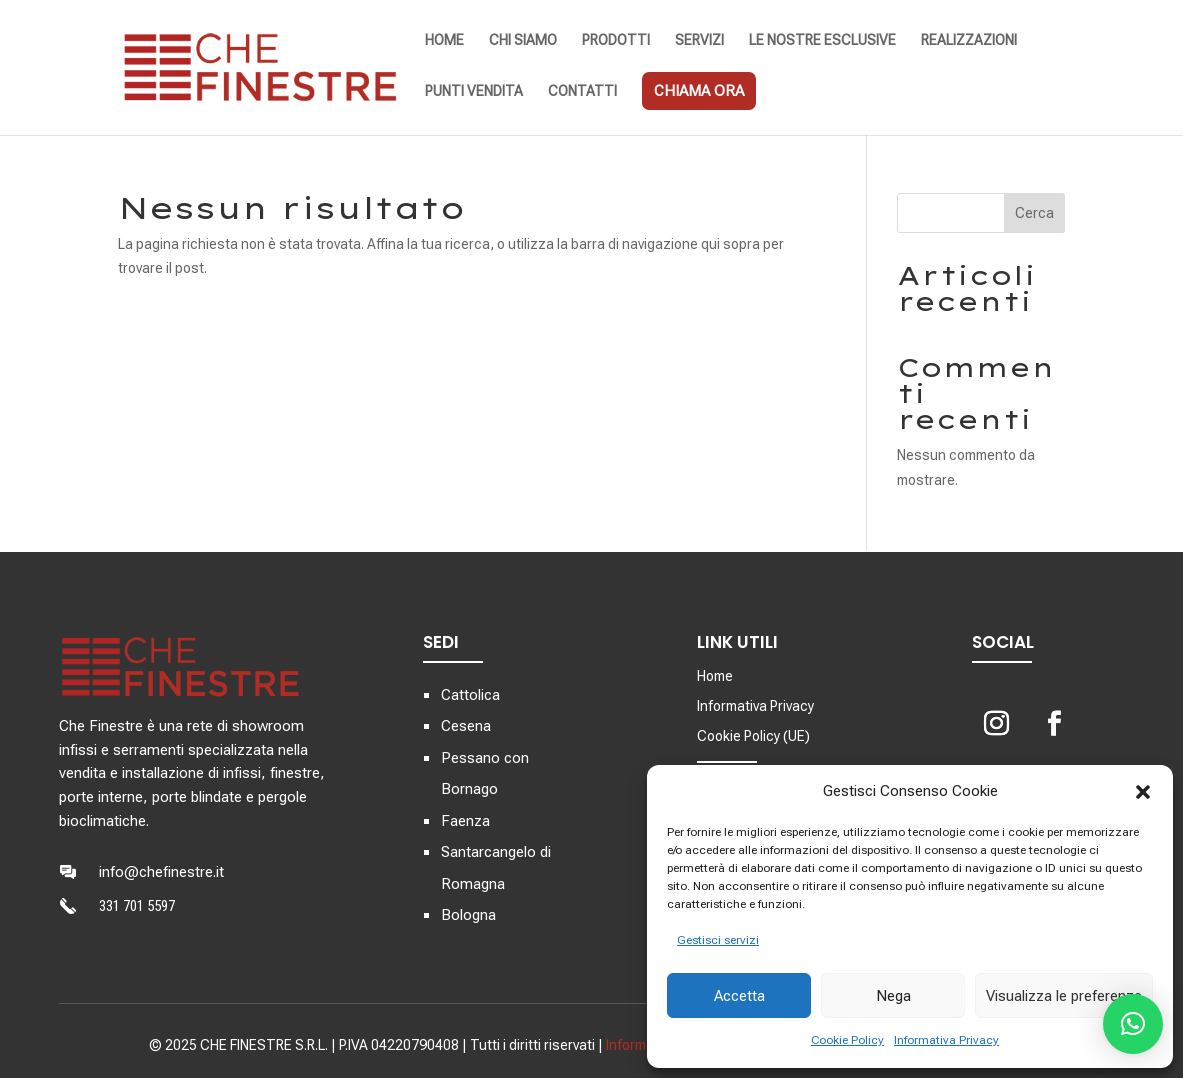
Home (715, 676)
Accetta (739, 996)
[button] (1143, 792)
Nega (893, 996)
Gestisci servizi (718, 940)
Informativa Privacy (946, 1040)
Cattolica (470, 695)
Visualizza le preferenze (1064, 996)
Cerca (1034, 213)
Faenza (465, 821)
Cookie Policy (847, 1040)
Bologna (468, 915)
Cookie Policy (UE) (753, 736)
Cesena (466, 726)
